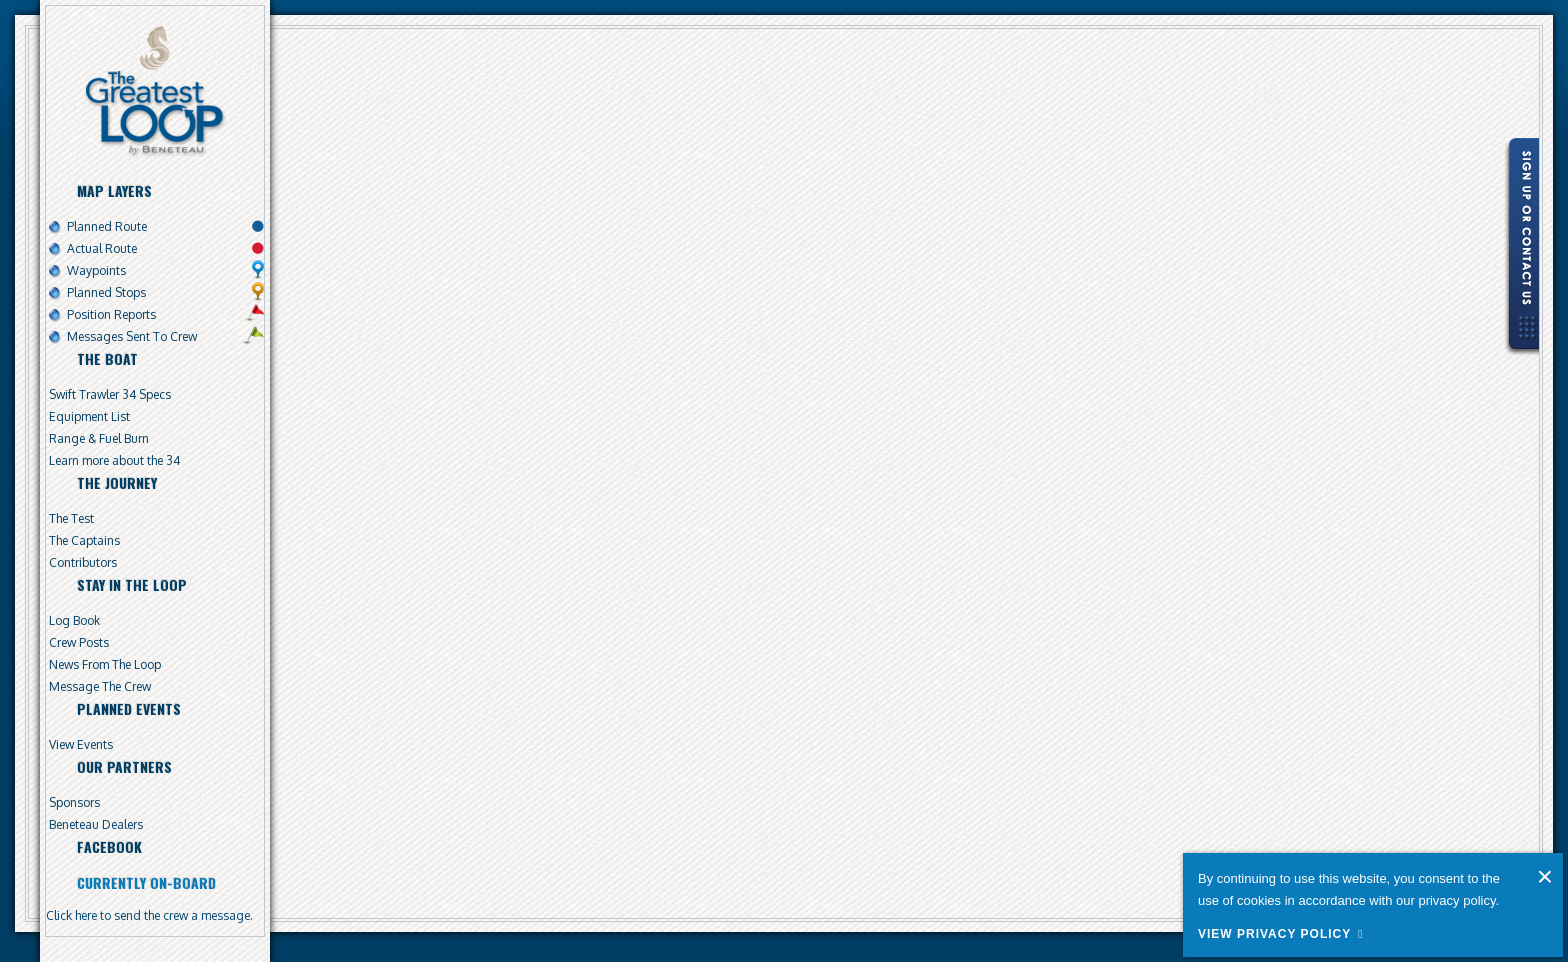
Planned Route (107, 226)
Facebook (109, 846)
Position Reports (111, 314)
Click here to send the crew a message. (149, 915)
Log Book (74, 620)
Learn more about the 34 (114, 460)
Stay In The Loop (132, 584)
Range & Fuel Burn (99, 438)
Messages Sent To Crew (132, 336)
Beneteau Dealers (96, 824)
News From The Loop (105, 664)
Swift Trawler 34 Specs (110, 394)
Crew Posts (79, 642)
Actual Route (102, 248)
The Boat (107, 358)
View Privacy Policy (1274, 934)
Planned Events (129, 708)
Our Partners (124, 766)
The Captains (84, 540)
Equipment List (89, 416)
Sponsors (74, 802)
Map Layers (114, 190)
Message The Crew (100, 686)
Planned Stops (106, 292)
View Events (81, 744)
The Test (71, 518)
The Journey (117, 482)
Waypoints (96, 270)
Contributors (83, 562)
